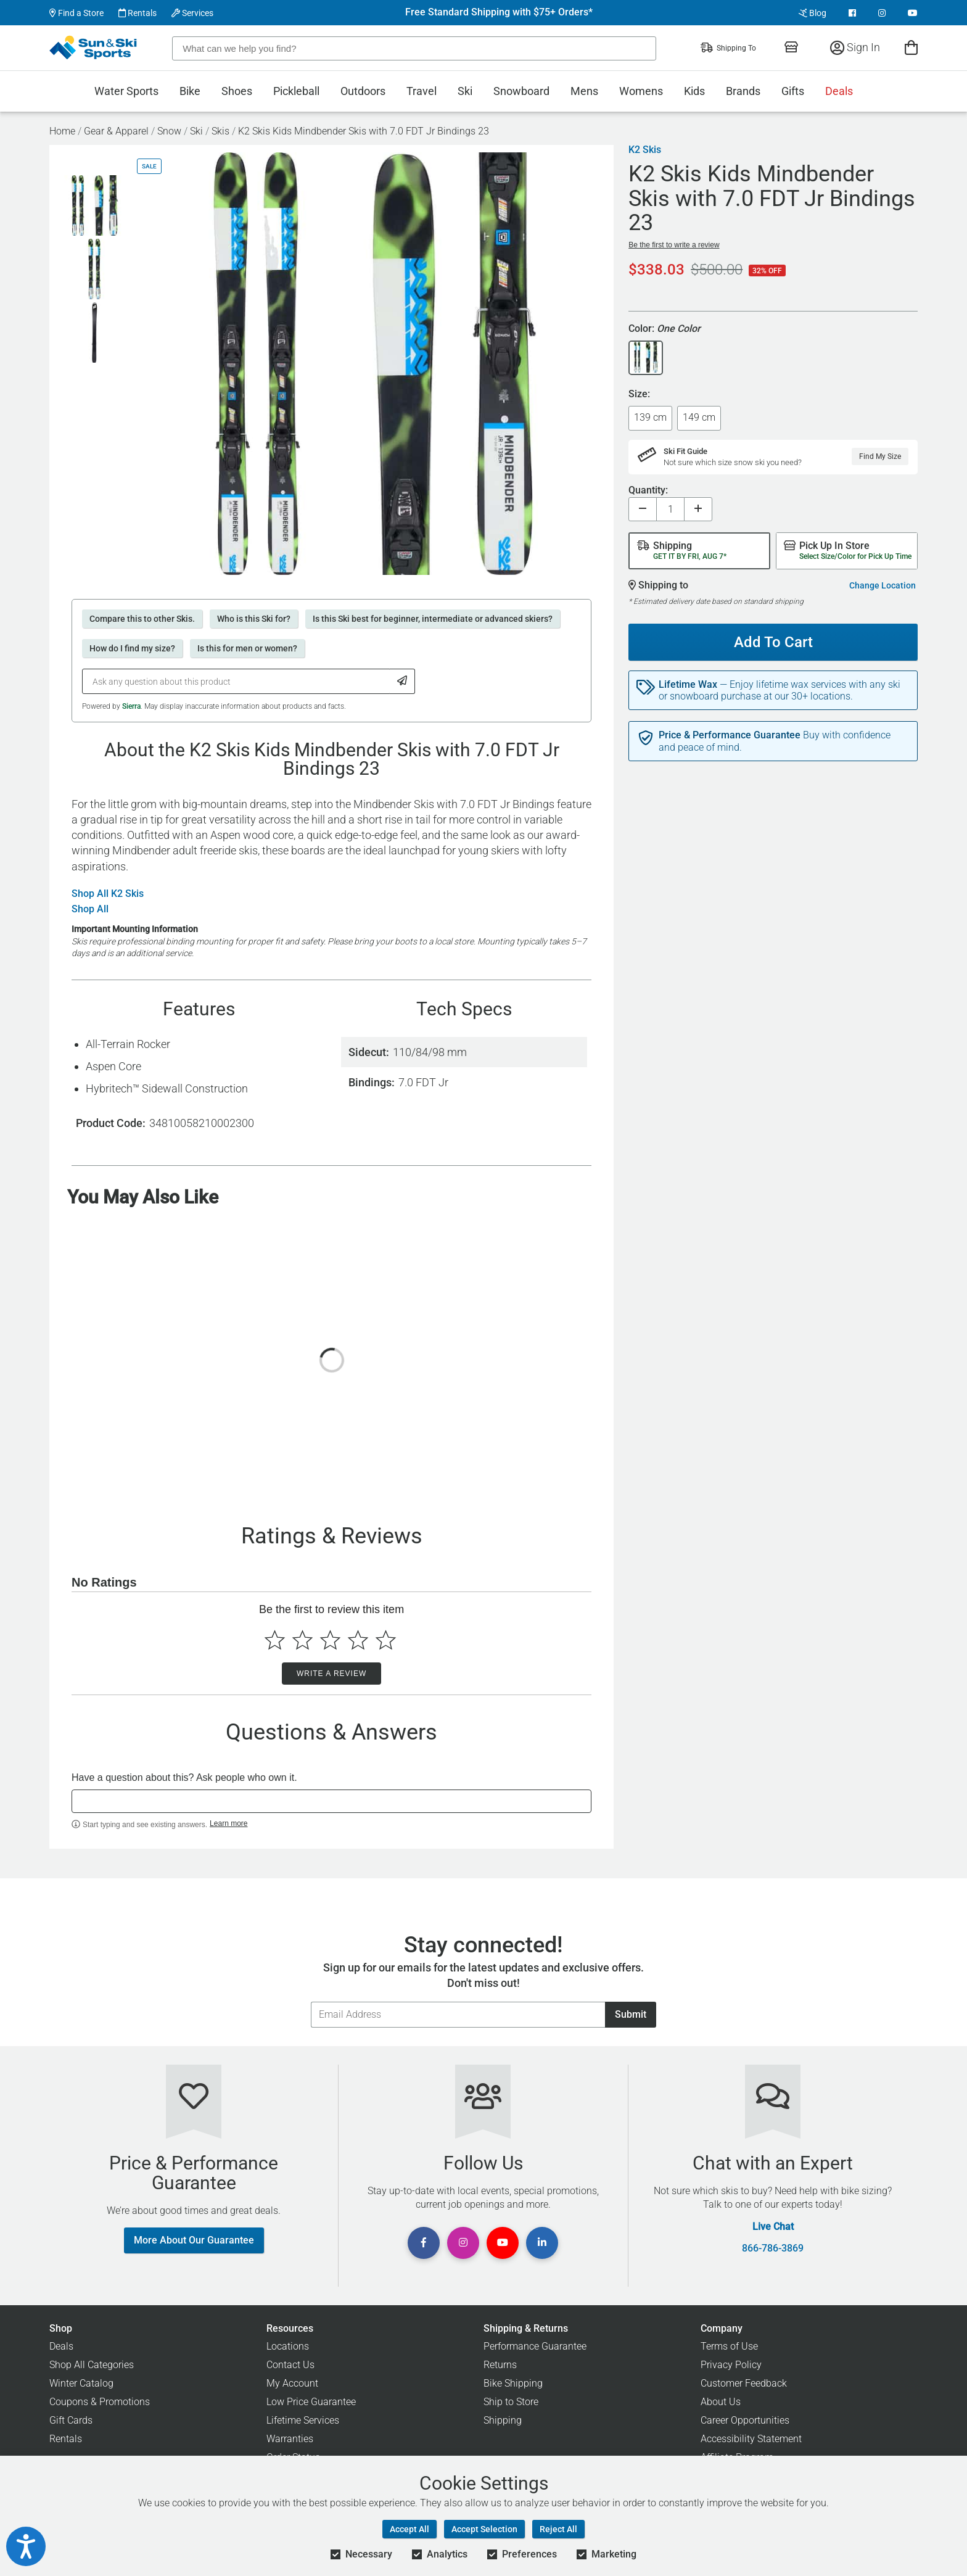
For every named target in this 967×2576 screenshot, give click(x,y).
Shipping (503, 2420)
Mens (584, 91)
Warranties (289, 2439)
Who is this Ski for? (253, 619)
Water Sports (126, 91)
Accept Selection (484, 2529)
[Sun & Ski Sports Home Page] (94, 47)
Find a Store (76, 13)
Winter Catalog (81, 2383)
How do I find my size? (132, 648)
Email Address (310, 2001)
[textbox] (331, 1801)
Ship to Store (511, 2402)
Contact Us (290, 2365)
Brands (743, 91)
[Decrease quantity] (642, 509)
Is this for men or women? (247, 648)
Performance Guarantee (535, 2346)
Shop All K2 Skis (108, 894)
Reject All (558, 2529)
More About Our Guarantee (194, 2240)
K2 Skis (644, 150)
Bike (189, 91)
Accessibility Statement (751, 2439)
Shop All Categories (91, 2365)
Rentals (137, 13)
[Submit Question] (402, 681)
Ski (465, 91)
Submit (630, 2014)
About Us (721, 2402)
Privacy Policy (731, 2365)
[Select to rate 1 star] (274, 1640)
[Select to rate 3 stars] (330, 1640)
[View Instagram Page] (882, 13)
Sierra (131, 706)
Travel (421, 91)
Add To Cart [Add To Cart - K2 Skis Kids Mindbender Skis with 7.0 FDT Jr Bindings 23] (768, 637)
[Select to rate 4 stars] (358, 1640)
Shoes (236, 91)
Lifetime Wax (688, 685)
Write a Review (331, 1673)
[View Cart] (911, 47)
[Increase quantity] (698, 509)
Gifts (792, 91)
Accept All (409, 2529)
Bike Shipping (513, 2383)
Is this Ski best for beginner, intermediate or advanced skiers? (433, 619)
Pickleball (296, 91)
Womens (641, 91)
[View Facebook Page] (852, 13)
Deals (839, 91)
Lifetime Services (302, 2420)
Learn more (228, 1823)
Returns (500, 2365)
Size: (639, 394)
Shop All (90, 909)
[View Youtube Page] (913, 13)
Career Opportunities (745, 2420)
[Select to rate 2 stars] (302, 1640)
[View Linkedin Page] (542, 2243)
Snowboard (521, 91)
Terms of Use (729, 2346)
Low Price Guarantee (311, 2402)
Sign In (855, 47)
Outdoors (362, 91)
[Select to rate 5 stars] (385, 1640)
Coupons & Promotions (99, 2402)
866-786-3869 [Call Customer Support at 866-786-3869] (773, 2248)
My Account (292, 2383)
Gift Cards (71, 2420)
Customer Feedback (744, 2383)
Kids (694, 91)
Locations (287, 2346)
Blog (812, 13)
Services (192, 13)
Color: (664, 329)
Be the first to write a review (673, 245)
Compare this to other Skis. (142, 619)
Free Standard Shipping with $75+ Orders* (499, 12)
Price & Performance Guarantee (729, 735)
